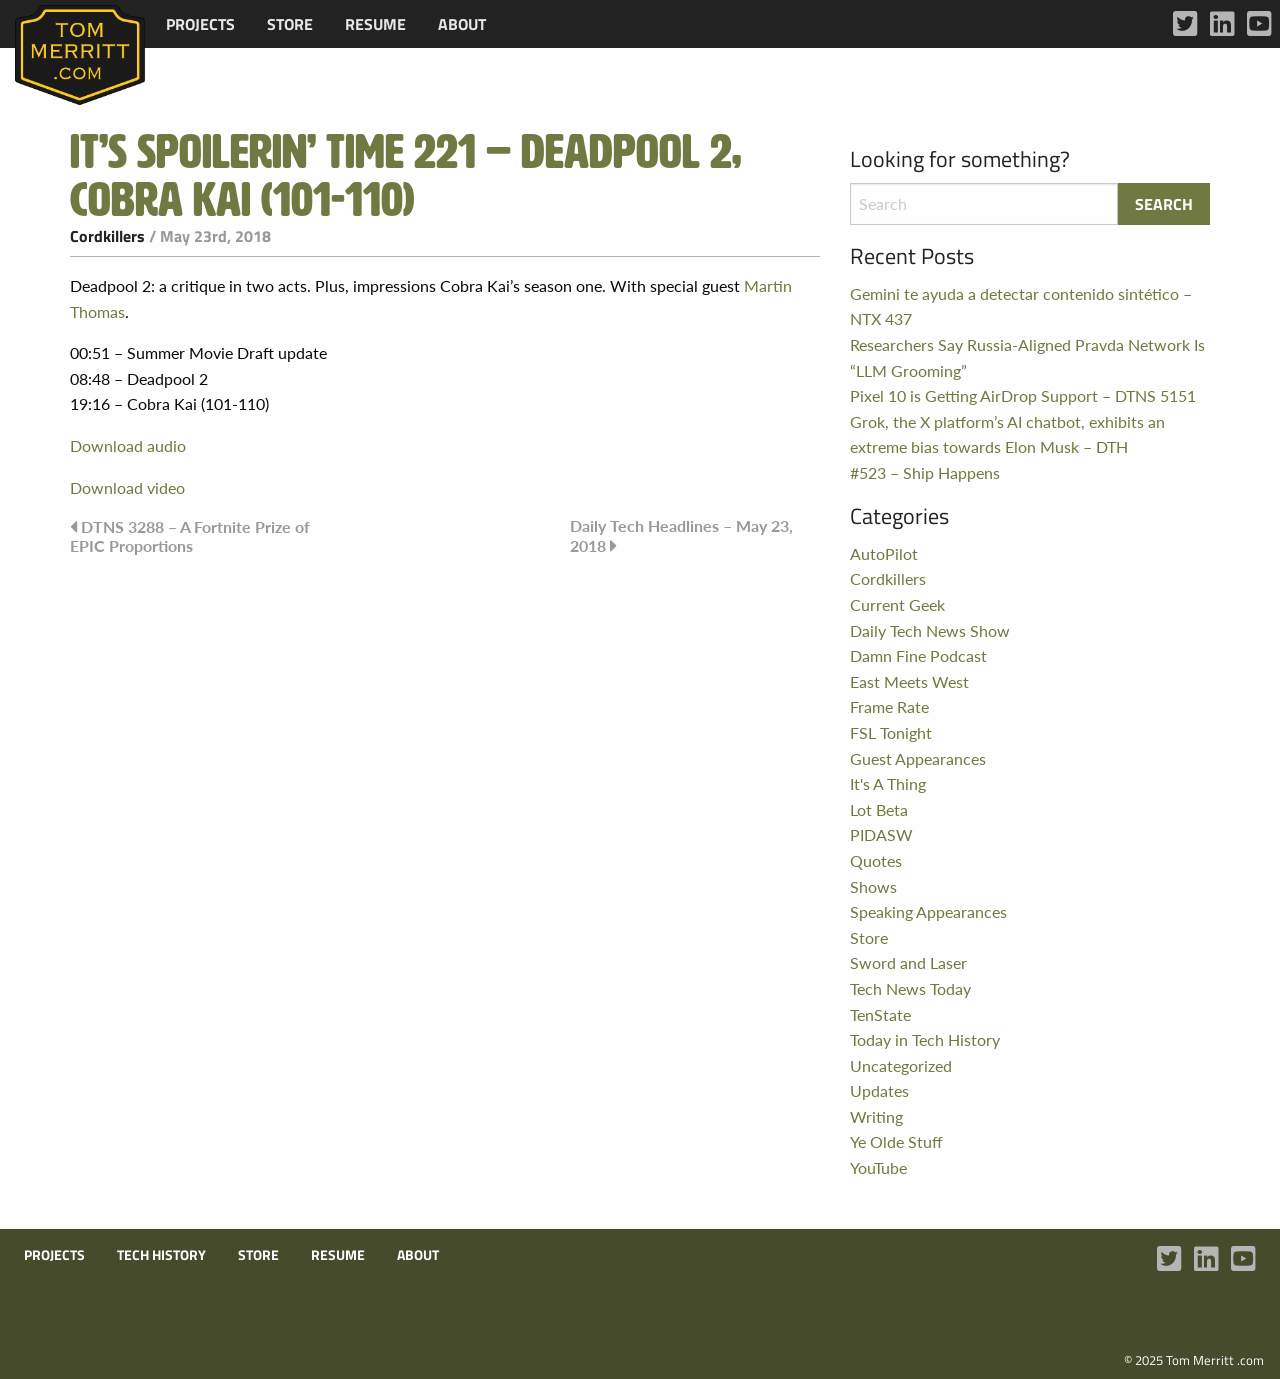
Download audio (128, 445)
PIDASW (881, 834)
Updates (879, 1090)
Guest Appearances (918, 758)
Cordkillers (107, 236)
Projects (200, 24)
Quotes (876, 860)
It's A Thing (888, 783)
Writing (876, 1116)
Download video (127, 487)
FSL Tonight (891, 732)
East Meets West (909, 681)
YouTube (878, 1167)
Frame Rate (889, 706)
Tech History (161, 1255)
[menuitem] (200, 24)
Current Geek (897, 604)
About (462, 24)
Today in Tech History (925, 1039)
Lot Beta (879, 809)
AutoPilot (884, 553)
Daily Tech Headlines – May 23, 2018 (681, 535)
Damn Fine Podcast (918, 655)
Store (290, 24)
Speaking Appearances (928, 911)
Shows (873, 886)
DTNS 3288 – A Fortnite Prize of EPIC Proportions (190, 536)
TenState (880, 1014)
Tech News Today (910, 988)
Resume (375, 24)
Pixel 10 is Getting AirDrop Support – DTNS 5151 (1023, 395)
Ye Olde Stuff (896, 1141)
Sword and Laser (908, 962)
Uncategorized (901, 1065)
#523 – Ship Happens (925, 472)
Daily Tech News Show (930, 630)
